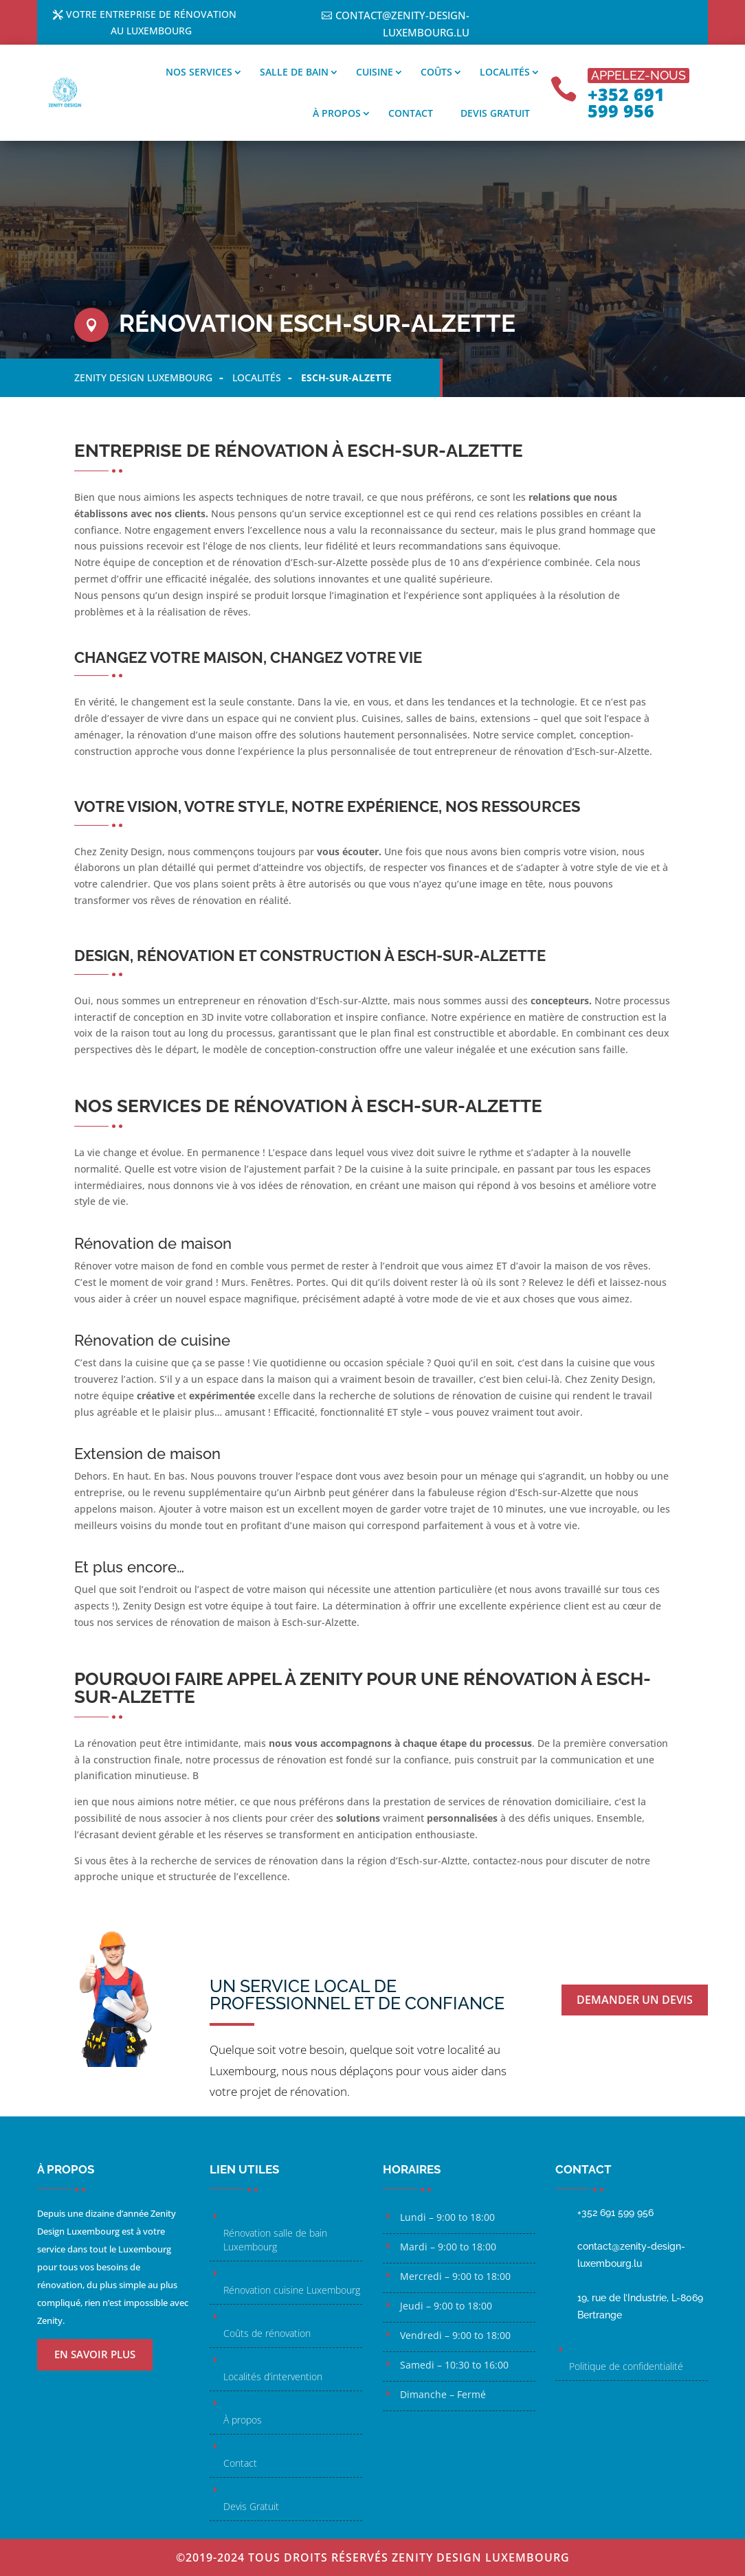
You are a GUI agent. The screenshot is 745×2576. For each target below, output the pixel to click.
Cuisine (374, 71)
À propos (337, 113)
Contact (410, 113)
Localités (505, 71)
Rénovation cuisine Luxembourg (291, 2289)
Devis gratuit (495, 113)
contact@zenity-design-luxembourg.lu (402, 24)
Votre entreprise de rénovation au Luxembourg (151, 24)
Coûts (436, 71)
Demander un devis (636, 1998)
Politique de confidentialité (626, 2366)
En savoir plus (94, 2354)
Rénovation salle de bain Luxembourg (275, 2239)
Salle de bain (294, 71)
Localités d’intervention (272, 2376)
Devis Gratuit (251, 2506)
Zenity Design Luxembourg (143, 377)
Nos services (199, 71)
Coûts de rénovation (267, 2333)
